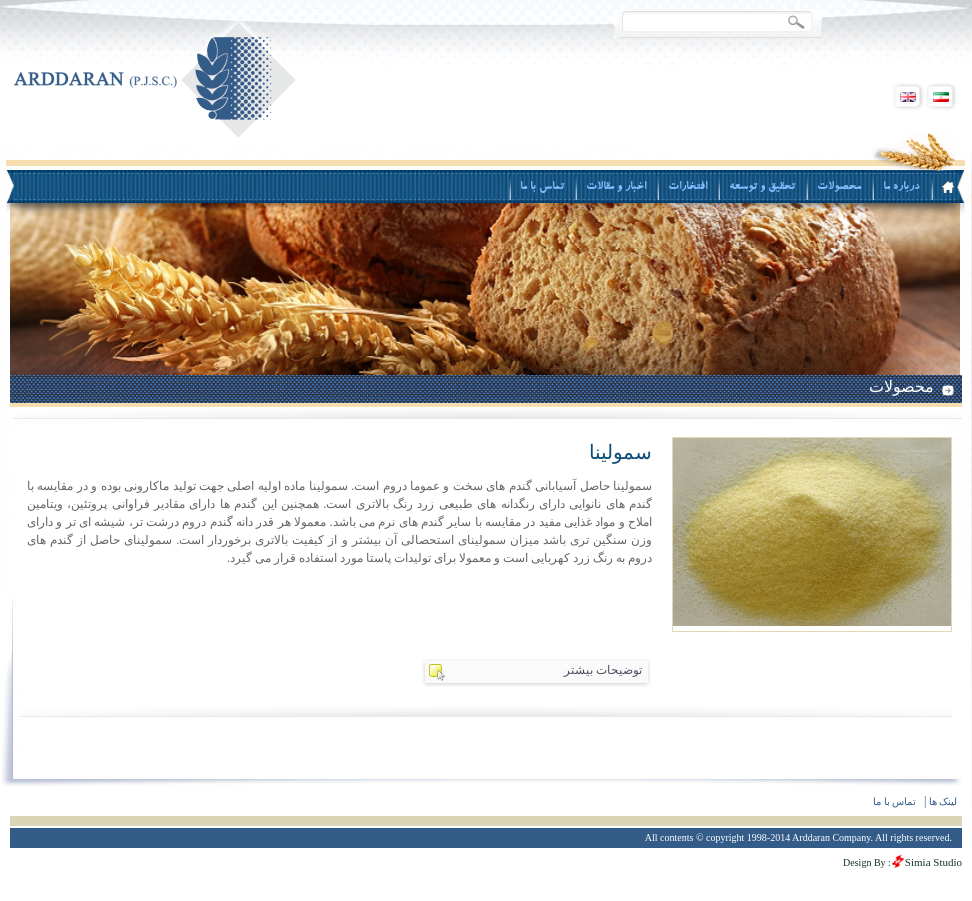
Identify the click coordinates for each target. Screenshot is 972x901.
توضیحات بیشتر (603, 670)
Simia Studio (933, 862)
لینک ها (943, 801)
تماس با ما (894, 801)
